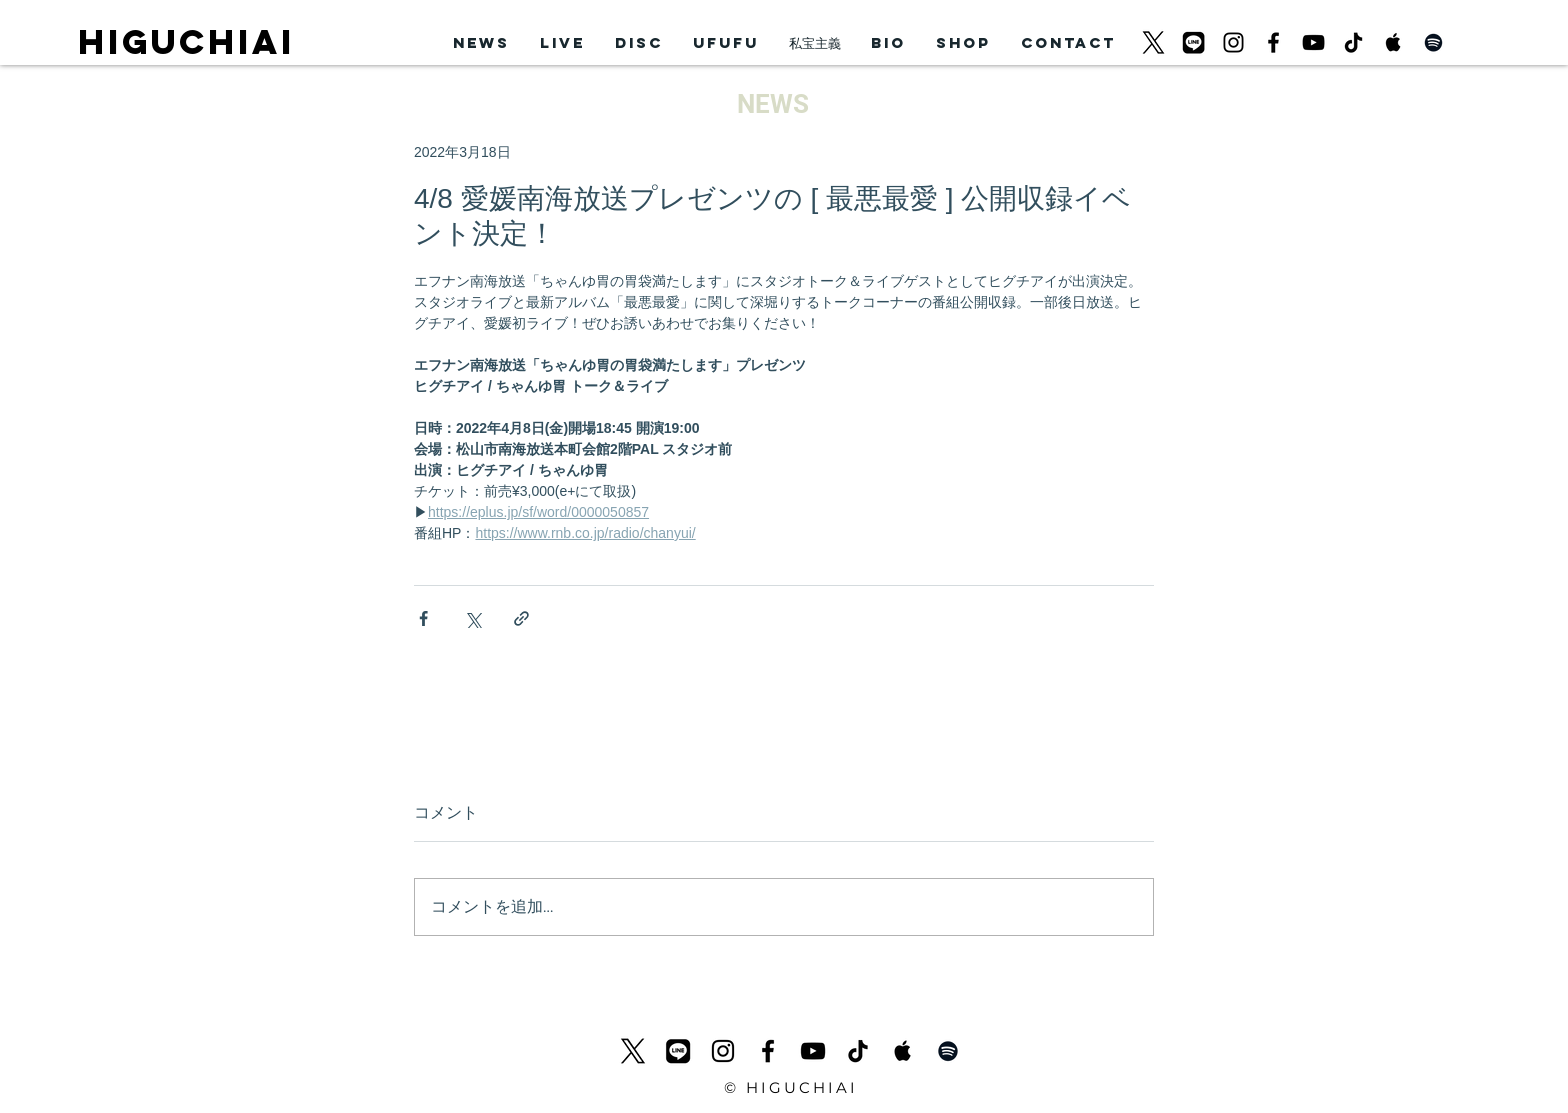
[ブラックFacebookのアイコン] (1273, 42)
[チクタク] (1353, 42)
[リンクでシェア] (521, 618)
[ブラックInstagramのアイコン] (1233, 42)
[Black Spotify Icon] (1433, 42)
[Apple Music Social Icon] (1393, 42)
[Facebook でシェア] (423, 618)
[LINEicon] (1193, 42)
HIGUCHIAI (186, 41)
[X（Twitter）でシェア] (472, 618)
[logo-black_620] (1153, 42)
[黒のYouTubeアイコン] (1313, 42)
